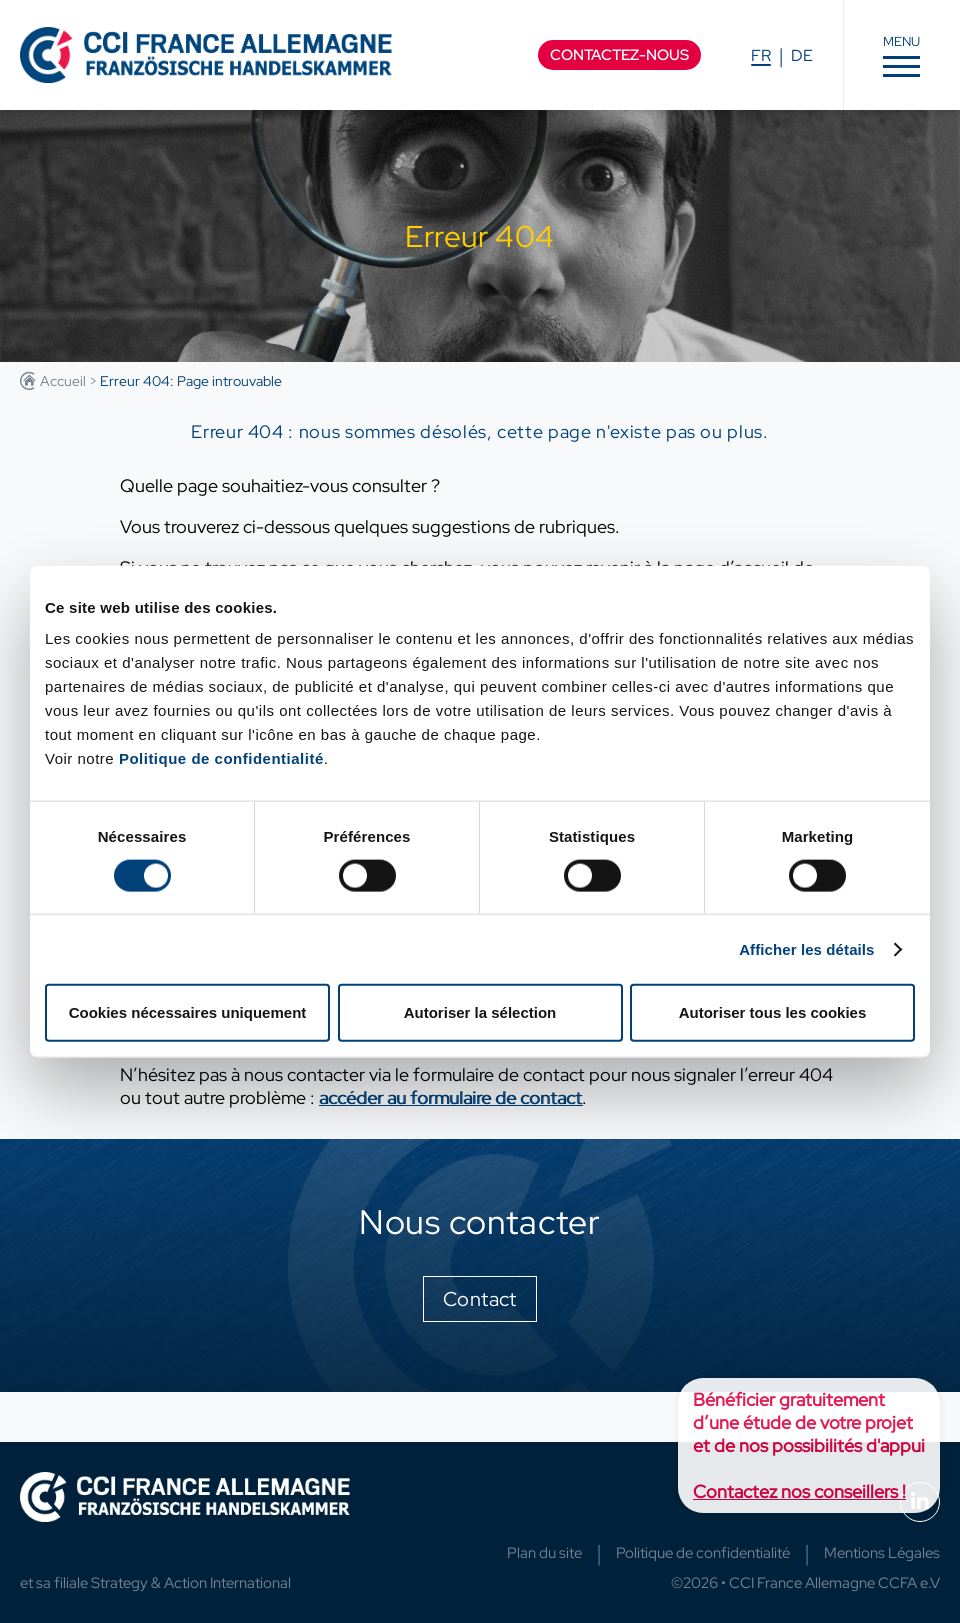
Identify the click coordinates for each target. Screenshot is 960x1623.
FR (761, 55)
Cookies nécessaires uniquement (188, 1012)
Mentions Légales (882, 1553)
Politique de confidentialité (221, 758)
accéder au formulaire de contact (450, 1097)
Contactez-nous (619, 55)
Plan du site (544, 1553)
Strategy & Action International (191, 1583)
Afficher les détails (806, 948)
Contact (480, 1299)
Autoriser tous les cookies (773, 1012)
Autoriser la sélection (480, 1012)
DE (802, 55)
